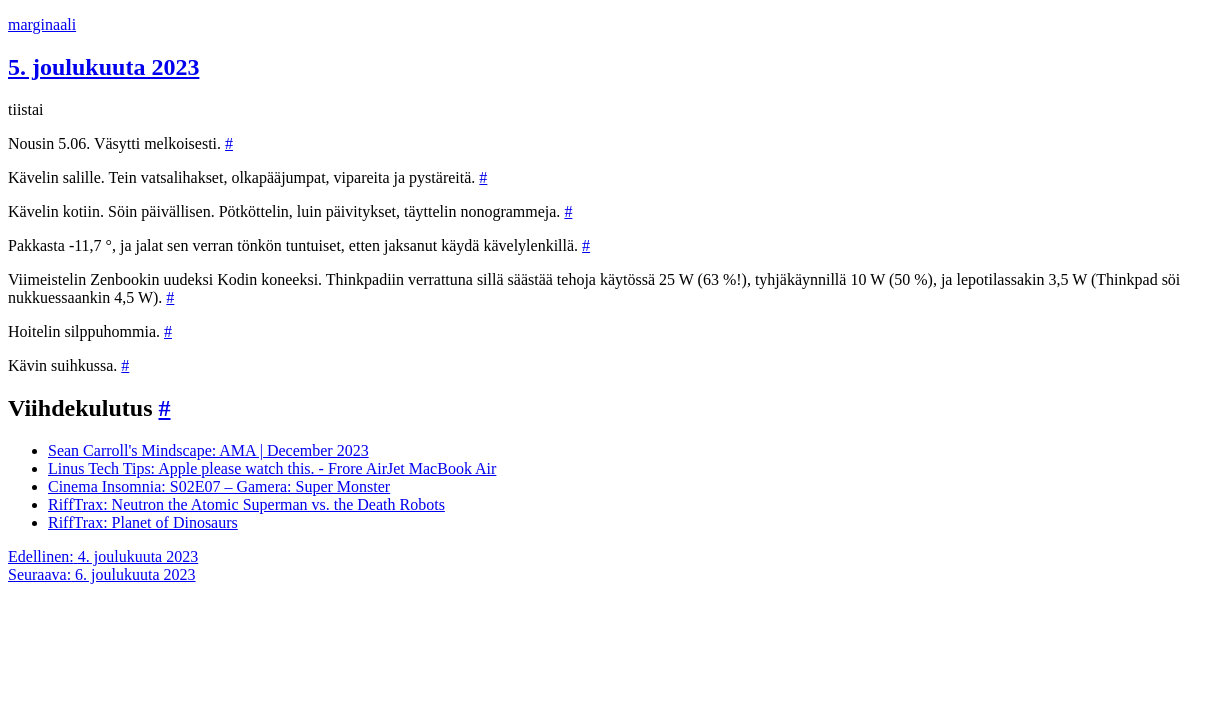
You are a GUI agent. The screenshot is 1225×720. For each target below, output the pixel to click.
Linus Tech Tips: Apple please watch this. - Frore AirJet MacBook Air (272, 468)
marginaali (42, 24)
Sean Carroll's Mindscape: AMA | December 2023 (208, 450)
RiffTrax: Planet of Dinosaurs (143, 522)
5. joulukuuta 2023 (103, 67)
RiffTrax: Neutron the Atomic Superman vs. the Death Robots (246, 504)
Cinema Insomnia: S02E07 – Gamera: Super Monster (219, 486)
